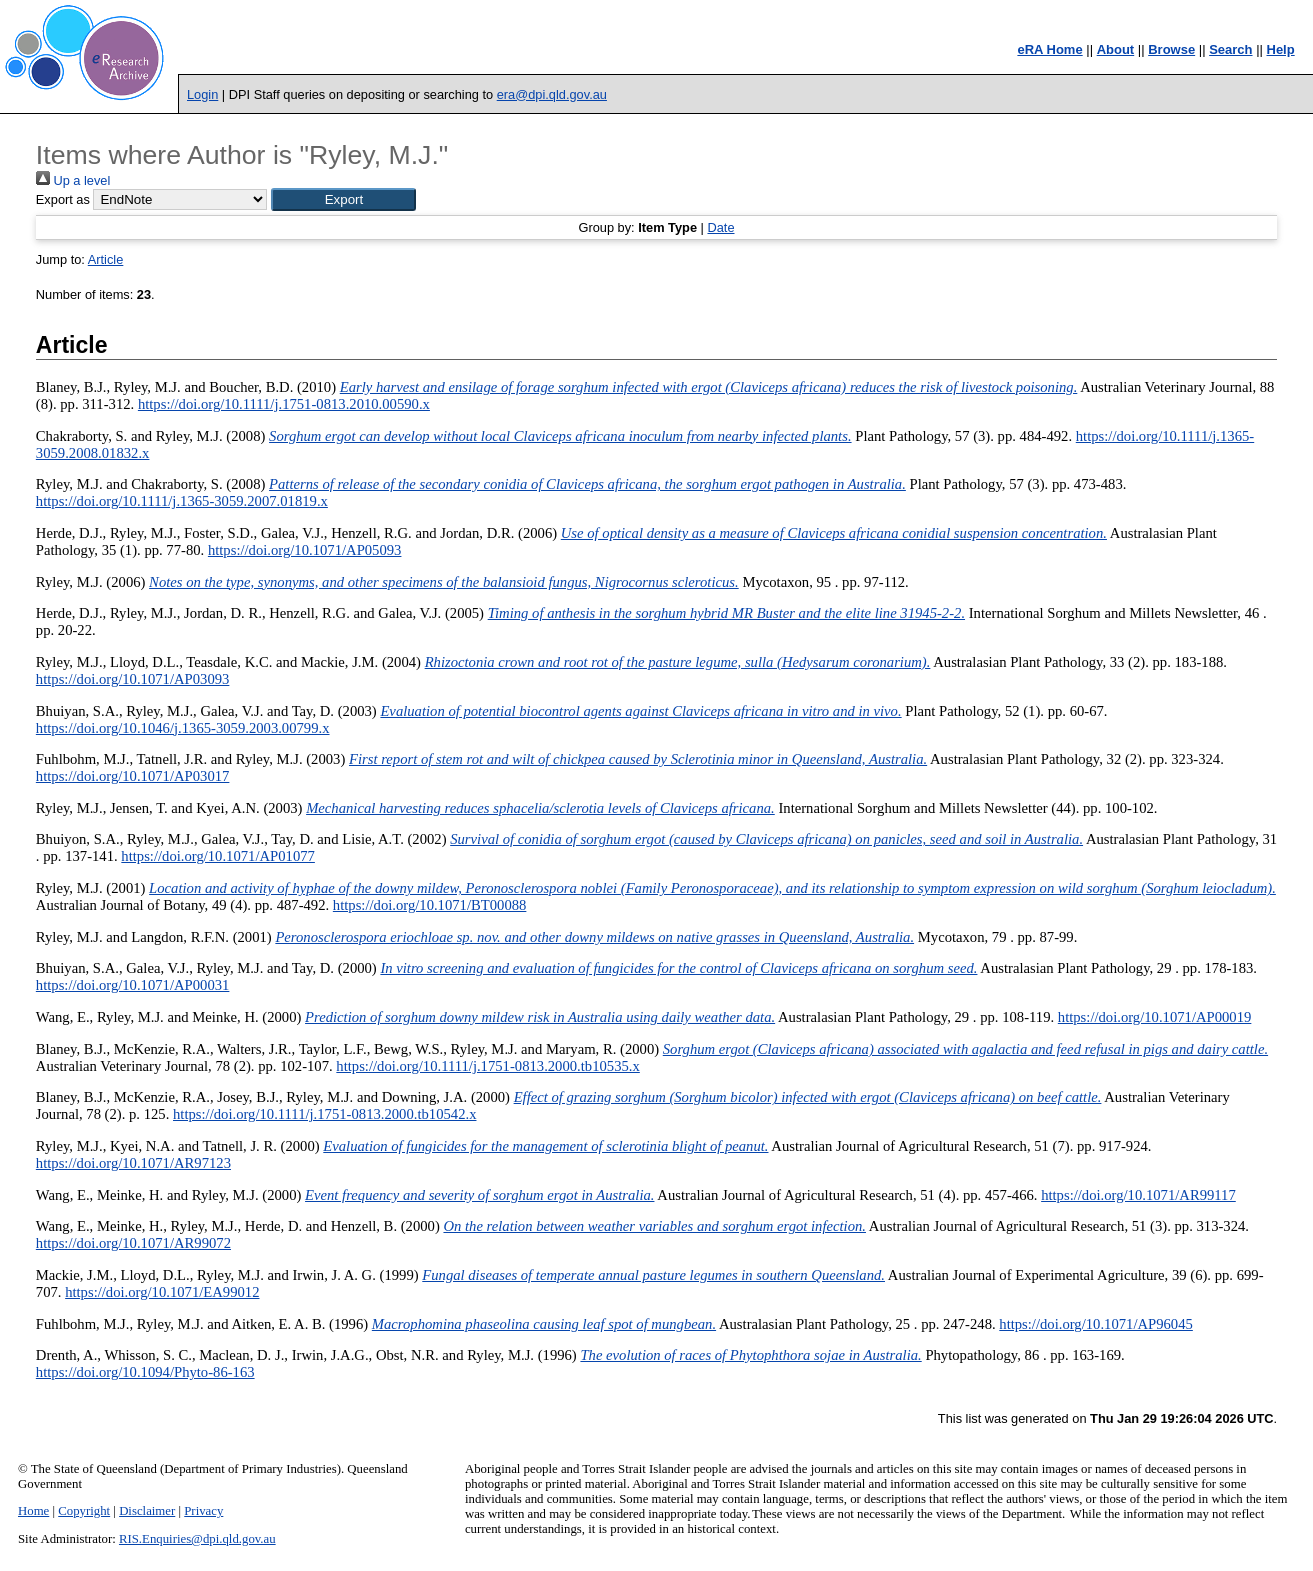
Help (1281, 49)
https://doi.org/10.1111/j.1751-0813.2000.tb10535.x (487, 1066)
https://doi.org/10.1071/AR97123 (133, 1163)
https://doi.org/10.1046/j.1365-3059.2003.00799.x (183, 728)
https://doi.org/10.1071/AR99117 (1138, 1195)
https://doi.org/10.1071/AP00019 (1155, 1017)
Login (202, 94)
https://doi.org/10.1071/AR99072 (133, 1243)
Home (33, 1511)
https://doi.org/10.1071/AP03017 (133, 776)
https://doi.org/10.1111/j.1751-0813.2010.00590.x (284, 404)
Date (720, 227)
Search (1230, 49)
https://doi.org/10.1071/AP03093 (133, 679)
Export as (63, 199)
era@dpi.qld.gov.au (552, 94)
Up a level (73, 180)
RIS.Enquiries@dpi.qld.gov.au (197, 1539)
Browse (1171, 49)
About (1116, 49)
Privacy (203, 1511)
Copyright (84, 1511)
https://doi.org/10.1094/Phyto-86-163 (145, 1372)
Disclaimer (147, 1511)
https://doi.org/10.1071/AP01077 (218, 856)
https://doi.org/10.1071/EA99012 (162, 1292)
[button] (343, 199)
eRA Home (1049, 49)
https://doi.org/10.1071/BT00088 (430, 905)
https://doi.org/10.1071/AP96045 (1096, 1324)
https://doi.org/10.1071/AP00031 (133, 985)
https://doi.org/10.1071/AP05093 (305, 550)
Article (106, 259)
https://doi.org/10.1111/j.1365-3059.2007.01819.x (182, 501)
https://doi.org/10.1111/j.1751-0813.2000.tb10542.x (324, 1114)
